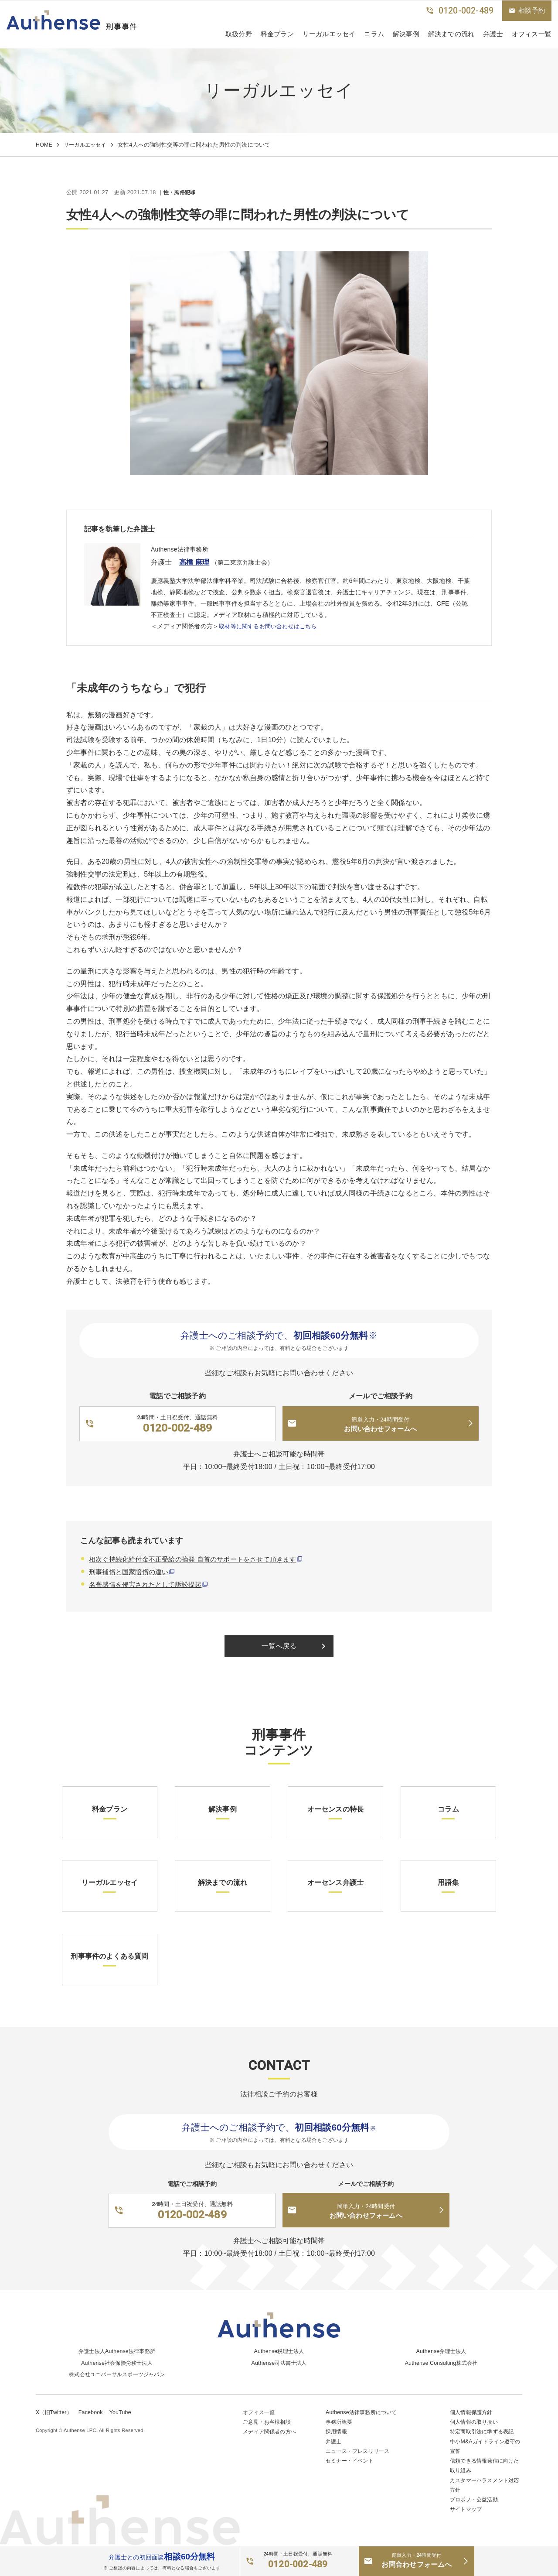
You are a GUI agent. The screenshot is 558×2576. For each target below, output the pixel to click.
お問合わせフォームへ (416, 2560)
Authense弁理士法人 (441, 2348)
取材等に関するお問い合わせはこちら (271, 626)
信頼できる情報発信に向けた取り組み (484, 2464)
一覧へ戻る (295, 1648)
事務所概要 (340, 2419)
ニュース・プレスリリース (360, 2449)
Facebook (92, 2409)
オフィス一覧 (260, 2409)
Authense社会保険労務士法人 (117, 2359)
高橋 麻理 (196, 562)
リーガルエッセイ (329, 34)
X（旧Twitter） (55, 2409)
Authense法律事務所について (363, 2409)
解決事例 (406, 34)
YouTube (123, 2409)
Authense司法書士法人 (279, 2359)
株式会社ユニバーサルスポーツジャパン (117, 2371)
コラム (374, 34)
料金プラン (277, 34)
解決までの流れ (451, 34)
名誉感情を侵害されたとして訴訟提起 (149, 1585)
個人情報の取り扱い (476, 2419)
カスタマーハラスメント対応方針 (484, 2485)
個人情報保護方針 (473, 2409)
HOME (44, 144)
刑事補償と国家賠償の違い (131, 1572)
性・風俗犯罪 (180, 192)
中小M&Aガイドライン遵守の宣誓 (485, 2444)
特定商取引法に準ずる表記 (484, 2429)
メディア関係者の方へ (271, 2429)
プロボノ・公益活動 (476, 2500)
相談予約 (527, 10)
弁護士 (493, 34)
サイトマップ (467, 2510)
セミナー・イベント (352, 2459)
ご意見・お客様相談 (269, 2419)
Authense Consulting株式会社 (441, 2359)
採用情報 (337, 2429)
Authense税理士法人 (279, 2348)
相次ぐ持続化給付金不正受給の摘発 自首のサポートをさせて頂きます (199, 1560)
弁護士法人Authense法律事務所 (117, 2348)
